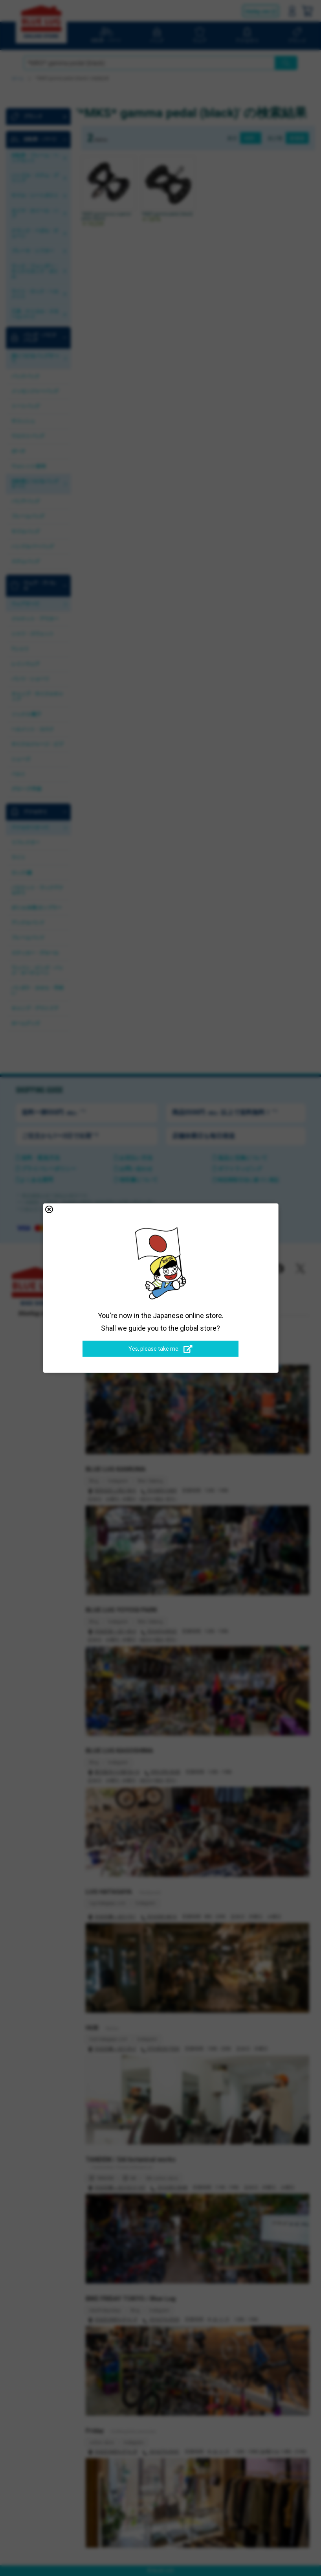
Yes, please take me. (160, 1349)
